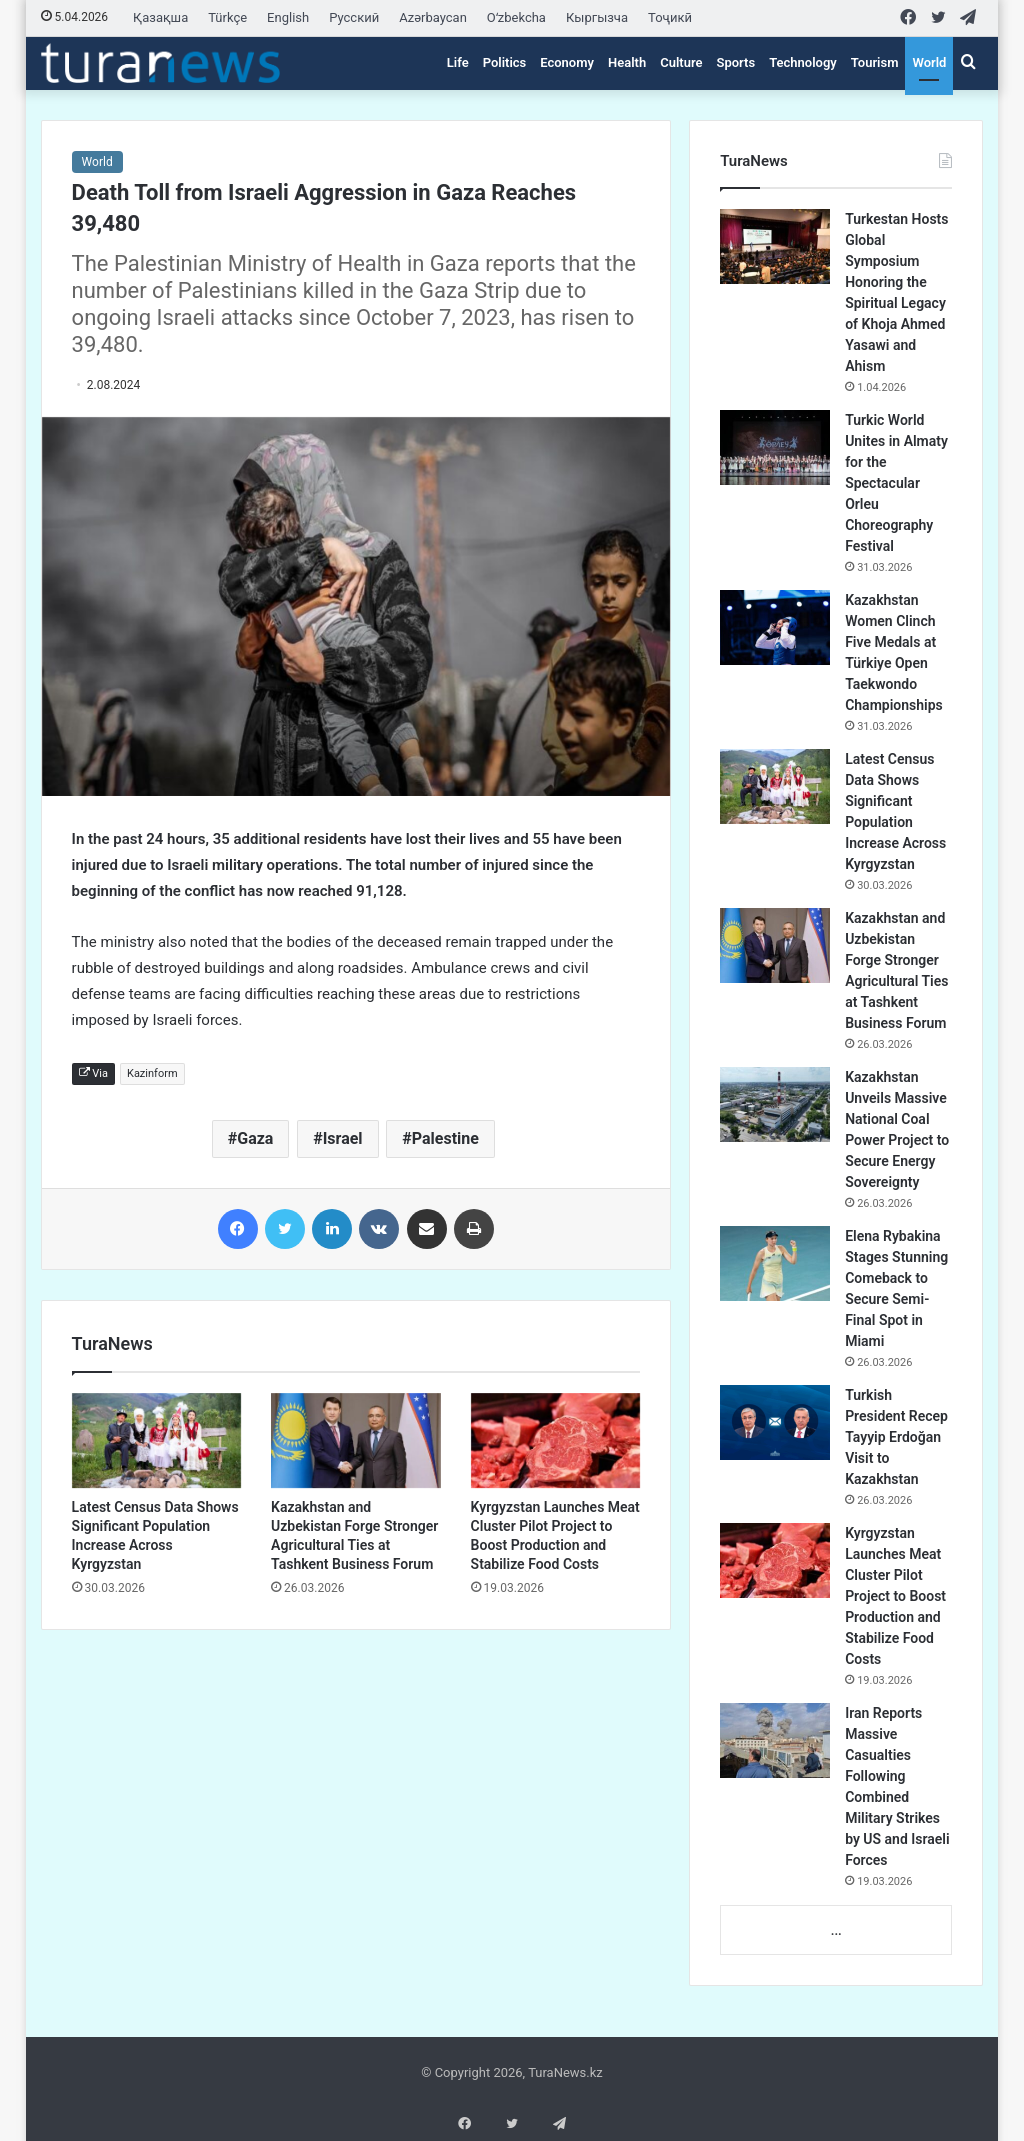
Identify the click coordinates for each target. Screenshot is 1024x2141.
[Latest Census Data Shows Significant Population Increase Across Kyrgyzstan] (157, 1441)
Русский (354, 17)
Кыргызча (597, 17)
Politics (505, 62)
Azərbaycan (433, 17)
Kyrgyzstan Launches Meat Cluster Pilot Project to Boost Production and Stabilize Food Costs (895, 1596)
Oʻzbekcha (516, 17)
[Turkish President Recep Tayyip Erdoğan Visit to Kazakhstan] (775, 1422)
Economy (567, 62)
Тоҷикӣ (670, 17)
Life (458, 62)
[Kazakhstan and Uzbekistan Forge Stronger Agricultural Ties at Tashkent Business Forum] (356, 1441)
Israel (343, 1138)
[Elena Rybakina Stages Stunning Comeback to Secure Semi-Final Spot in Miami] (775, 1263)
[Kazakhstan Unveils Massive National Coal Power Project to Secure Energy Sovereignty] (775, 1104)
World (929, 62)
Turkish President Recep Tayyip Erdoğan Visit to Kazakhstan (896, 1437)
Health (627, 62)
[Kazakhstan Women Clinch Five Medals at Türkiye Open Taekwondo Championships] (775, 627)
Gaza (255, 1138)
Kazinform (152, 1073)
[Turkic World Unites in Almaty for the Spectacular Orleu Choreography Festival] (775, 447)
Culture (681, 62)
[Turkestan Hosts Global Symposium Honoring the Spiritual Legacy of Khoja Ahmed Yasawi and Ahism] (775, 246)
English (288, 17)
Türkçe (227, 17)
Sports (735, 62)
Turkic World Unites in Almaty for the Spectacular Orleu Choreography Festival (896, 483)
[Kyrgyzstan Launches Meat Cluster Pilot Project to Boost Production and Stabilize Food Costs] (556, 1441)
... (836, 1930)
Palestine (445, 1138)
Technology (803, 62)
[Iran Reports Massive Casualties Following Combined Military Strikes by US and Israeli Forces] (775, 1740)
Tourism (875, 62)
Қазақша (160, 17)
